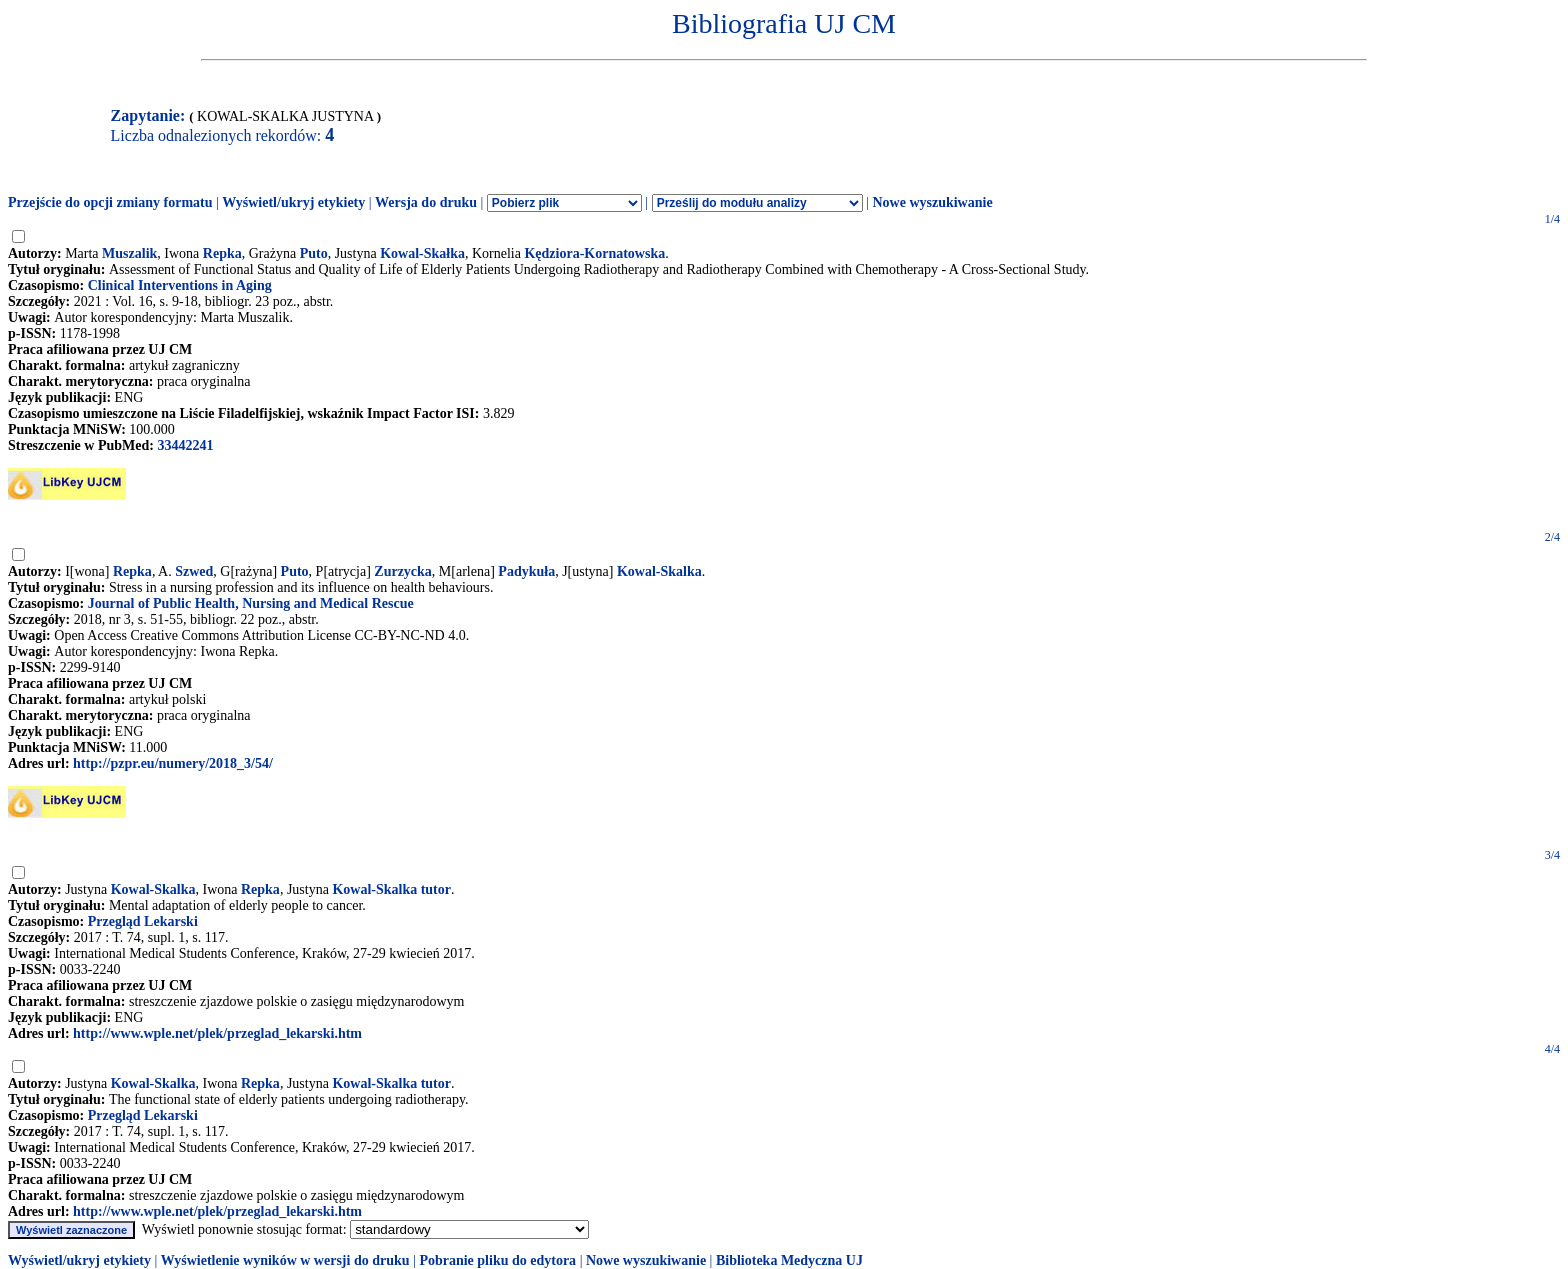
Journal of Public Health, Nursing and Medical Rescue (251, 603)
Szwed (194, 571)
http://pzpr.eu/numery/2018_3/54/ (173, 763)
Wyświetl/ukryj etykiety (293, 202)
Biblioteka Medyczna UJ (789, 1260)
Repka (222, 253)
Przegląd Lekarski (143, 921)
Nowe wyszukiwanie (932, 202)
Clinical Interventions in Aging (180, 285)
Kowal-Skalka (659, 571)
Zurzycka (403, 571)
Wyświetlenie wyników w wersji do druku (285, 1260)
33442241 (185, 445)
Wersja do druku (426, 202)
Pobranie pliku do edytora (497, 1260)
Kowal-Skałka (422, 253)
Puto (314, 253)
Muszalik (129, 253)
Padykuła (526, 571)
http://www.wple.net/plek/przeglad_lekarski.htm (217, 1033)
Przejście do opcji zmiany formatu (110, 202)
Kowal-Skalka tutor (391, 889)
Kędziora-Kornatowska (594, 253)
